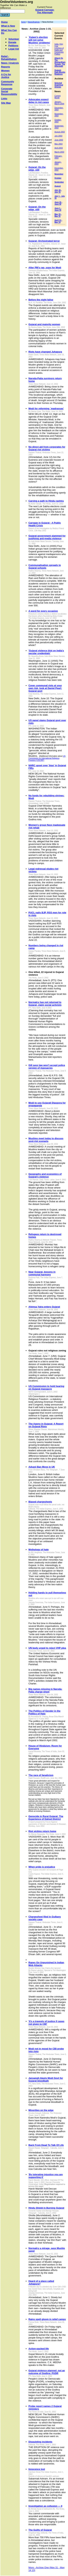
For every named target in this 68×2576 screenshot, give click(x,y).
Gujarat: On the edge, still (37, 168)
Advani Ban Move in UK (41, 1466)
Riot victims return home (42, 1831)
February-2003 (58, 157)
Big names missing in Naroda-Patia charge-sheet (45, 1690)
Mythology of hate (38, 1549)
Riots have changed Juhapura (45, 351)
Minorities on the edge (40, 2110)
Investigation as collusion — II (45, 2506)
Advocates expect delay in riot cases (38, 101)
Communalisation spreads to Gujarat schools (44, 566)
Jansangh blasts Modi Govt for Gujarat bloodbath (45, 2079)
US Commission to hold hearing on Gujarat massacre (46, 1387)
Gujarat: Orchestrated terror (44, 241)
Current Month (57, 97)
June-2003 (58, 140)
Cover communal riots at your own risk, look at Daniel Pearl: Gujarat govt (45, 688)
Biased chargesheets (40, 1501)
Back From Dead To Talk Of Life (46, 2145)
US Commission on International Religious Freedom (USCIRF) (46, 758)
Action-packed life (38, 2348)
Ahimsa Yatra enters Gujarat (44, 1306)
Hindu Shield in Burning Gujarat (46, 2207)
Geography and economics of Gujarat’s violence (45, 1175)
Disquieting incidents (40, 2441)
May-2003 (58, 144)
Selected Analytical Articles (58, 85)
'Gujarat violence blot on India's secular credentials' (46, 652)
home (23, 22)
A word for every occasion (43, 611)
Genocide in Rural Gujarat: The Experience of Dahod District (45, 1817)
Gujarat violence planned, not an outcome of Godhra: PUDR (46, 2372)
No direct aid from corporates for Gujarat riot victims (46, 448)
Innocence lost (36, 2469)
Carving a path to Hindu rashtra (46, 500)
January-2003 (57, 163)
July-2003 (58, 136)
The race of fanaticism (40, 1775)
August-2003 (59, 132)
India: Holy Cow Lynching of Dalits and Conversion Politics (59, 49)
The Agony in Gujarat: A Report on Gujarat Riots (45, 1425)
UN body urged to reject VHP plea (47, 1648)
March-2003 (59, 152)
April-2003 (58, 148)
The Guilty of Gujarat (40, 2530)
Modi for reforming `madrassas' (46, 408)
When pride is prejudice (41, 1866)
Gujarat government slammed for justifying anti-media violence (46, 537)
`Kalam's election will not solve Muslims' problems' (39, 40)
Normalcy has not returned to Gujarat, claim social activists (44, 1003)
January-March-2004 (59, 103)
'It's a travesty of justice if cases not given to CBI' (46, 2022)
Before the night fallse (40, 299)
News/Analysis (34, 22)
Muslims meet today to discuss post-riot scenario (45, 1139)
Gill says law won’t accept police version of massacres (46, 1066)
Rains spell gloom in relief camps (47, 2319)
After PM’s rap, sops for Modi (44, 267)
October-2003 (57, 121)
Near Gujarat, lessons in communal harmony (41, 1273)
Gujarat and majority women (44, 324)
